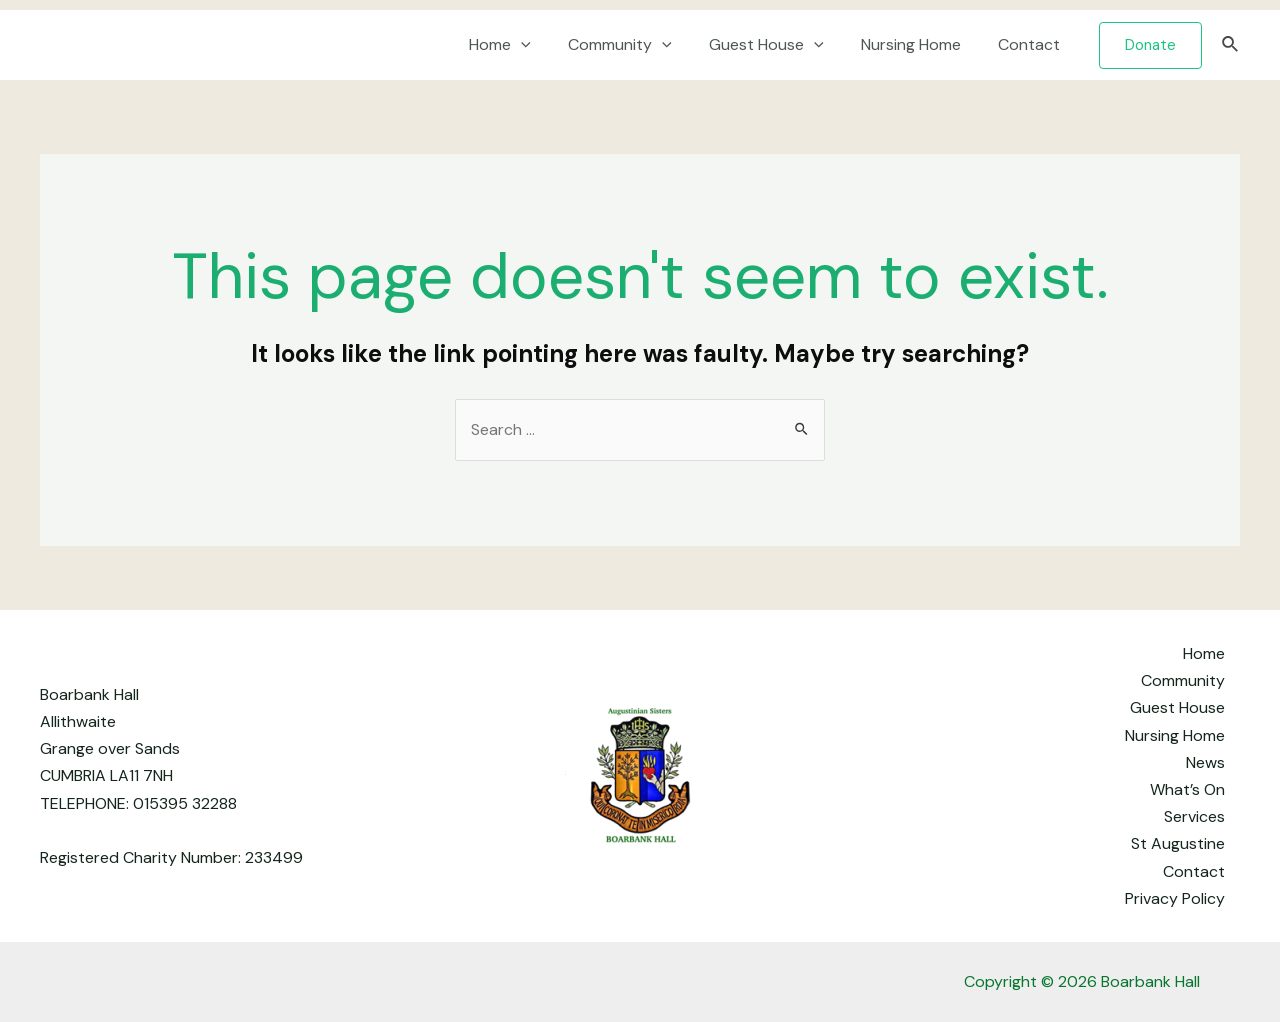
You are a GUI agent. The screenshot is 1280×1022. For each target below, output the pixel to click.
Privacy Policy (1175, 898)
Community (639, 45)
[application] (545, 45)
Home (524, 45)
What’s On (1187, 789)
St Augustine (1178, 843)
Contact (1032, 44)
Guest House (779, 45)
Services (1194, 816)
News (1205, 762)
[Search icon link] (1231, 45)
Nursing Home (919, 44)
